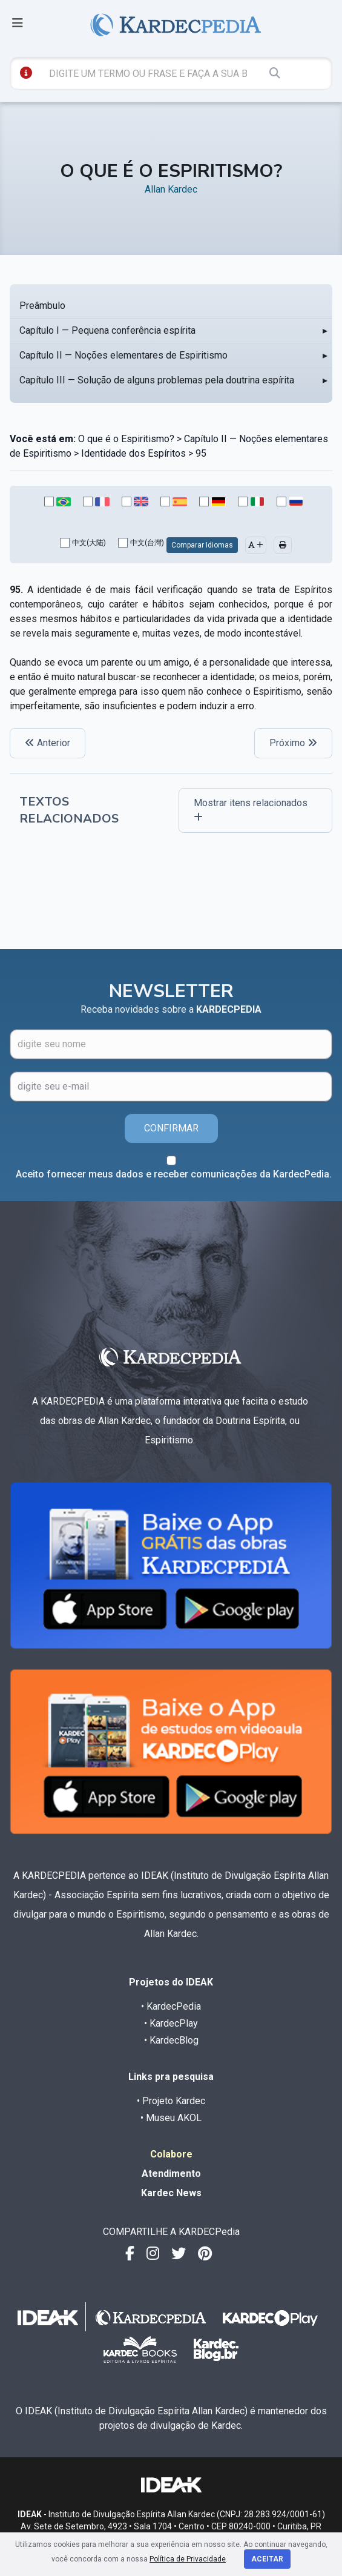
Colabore (171, 2154)
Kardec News (171, 2193)
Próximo (293, 743)
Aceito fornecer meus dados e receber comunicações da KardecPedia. (174, 1174)
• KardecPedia (171, 2006)
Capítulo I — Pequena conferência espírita (107, 330)
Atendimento (171, 2173)
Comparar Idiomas (202, 545)
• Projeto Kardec (171, 2101)
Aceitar (267, 2559)
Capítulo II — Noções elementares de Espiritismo (123, 355)
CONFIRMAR (171, 1128)
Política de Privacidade (188, 2559)
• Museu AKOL (171, 2118)
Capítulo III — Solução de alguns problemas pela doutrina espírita (156, 380)
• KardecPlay (171, 2023)
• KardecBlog (171, 2040)
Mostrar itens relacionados (250, 809)
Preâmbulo (42, 305)
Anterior (47, 743)
